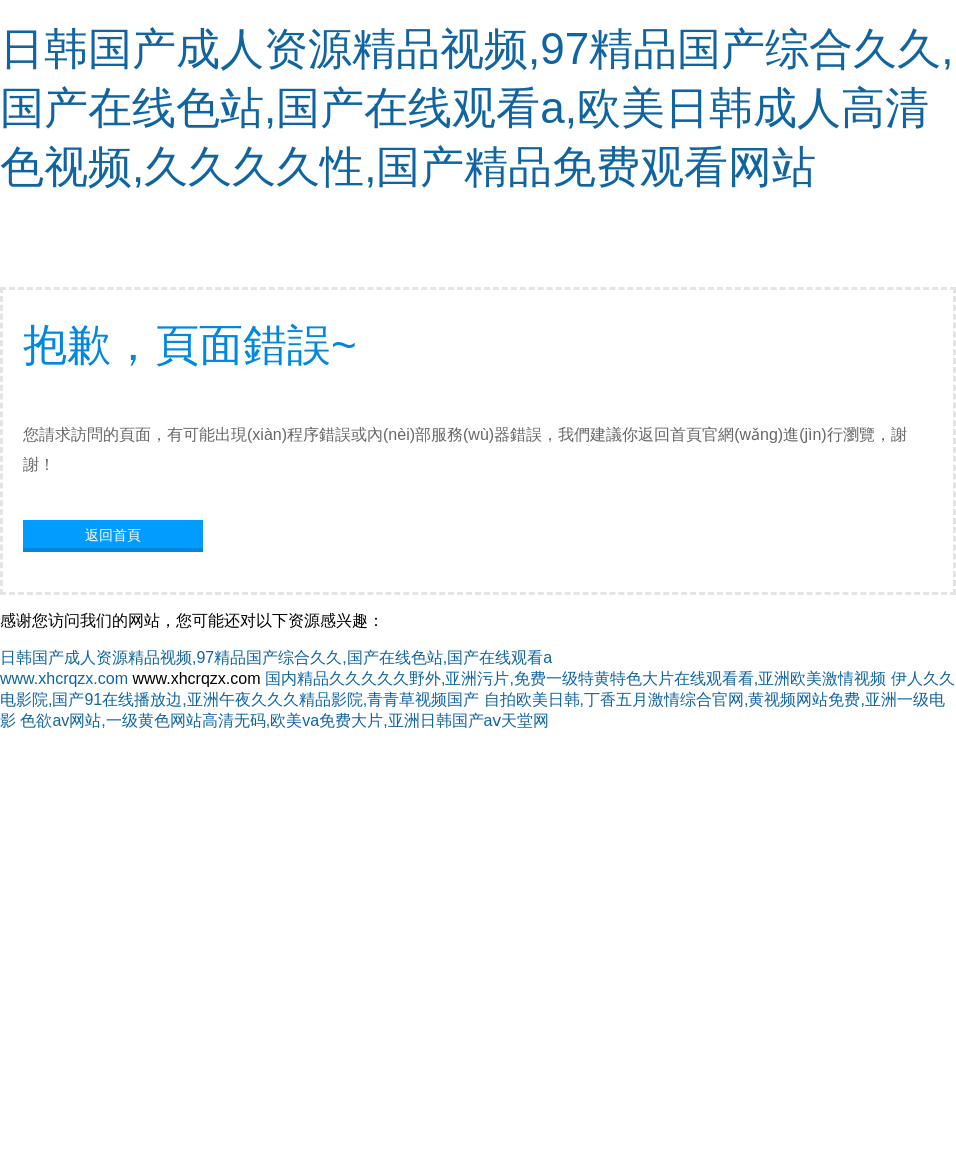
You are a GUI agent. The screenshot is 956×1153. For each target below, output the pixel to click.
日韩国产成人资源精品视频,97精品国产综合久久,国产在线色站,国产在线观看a (276, 657)
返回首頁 (113, 535)
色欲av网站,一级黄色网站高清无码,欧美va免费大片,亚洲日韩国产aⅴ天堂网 (284, 720)
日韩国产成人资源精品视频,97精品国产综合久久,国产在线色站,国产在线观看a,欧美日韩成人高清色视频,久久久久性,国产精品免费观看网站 (476, 107)
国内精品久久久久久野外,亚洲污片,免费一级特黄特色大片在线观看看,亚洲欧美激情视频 (575, 678)
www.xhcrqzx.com (64, 678)
